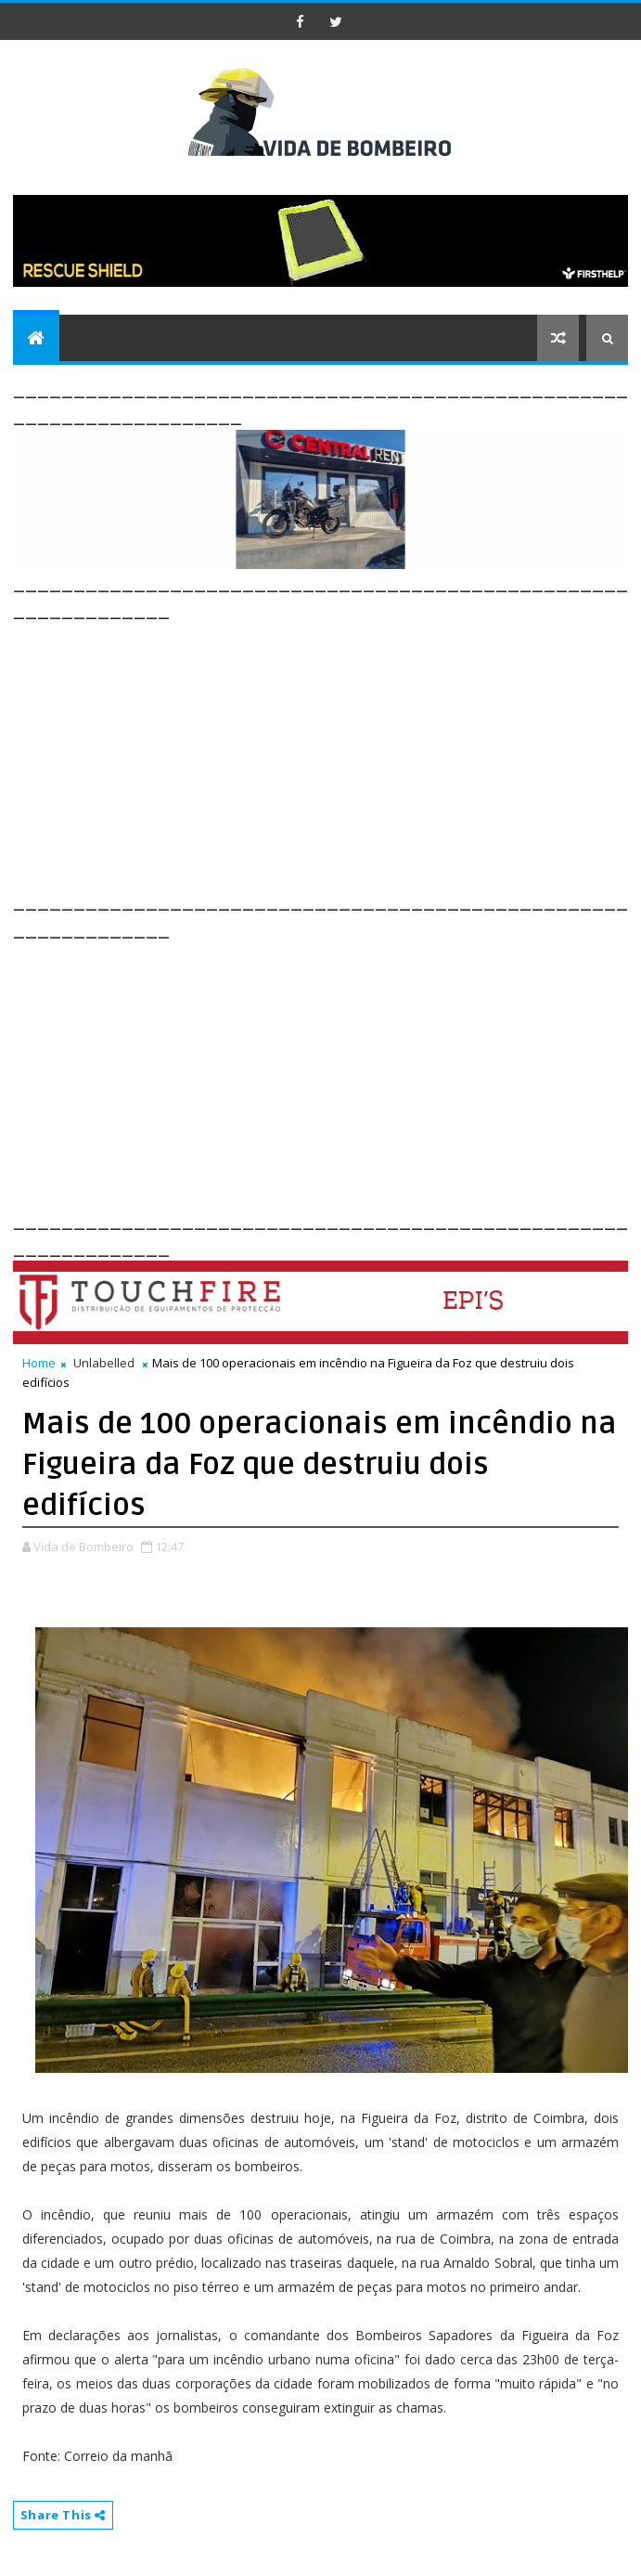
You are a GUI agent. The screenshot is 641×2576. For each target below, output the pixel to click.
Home (39, 1362)
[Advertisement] (327, 754)
